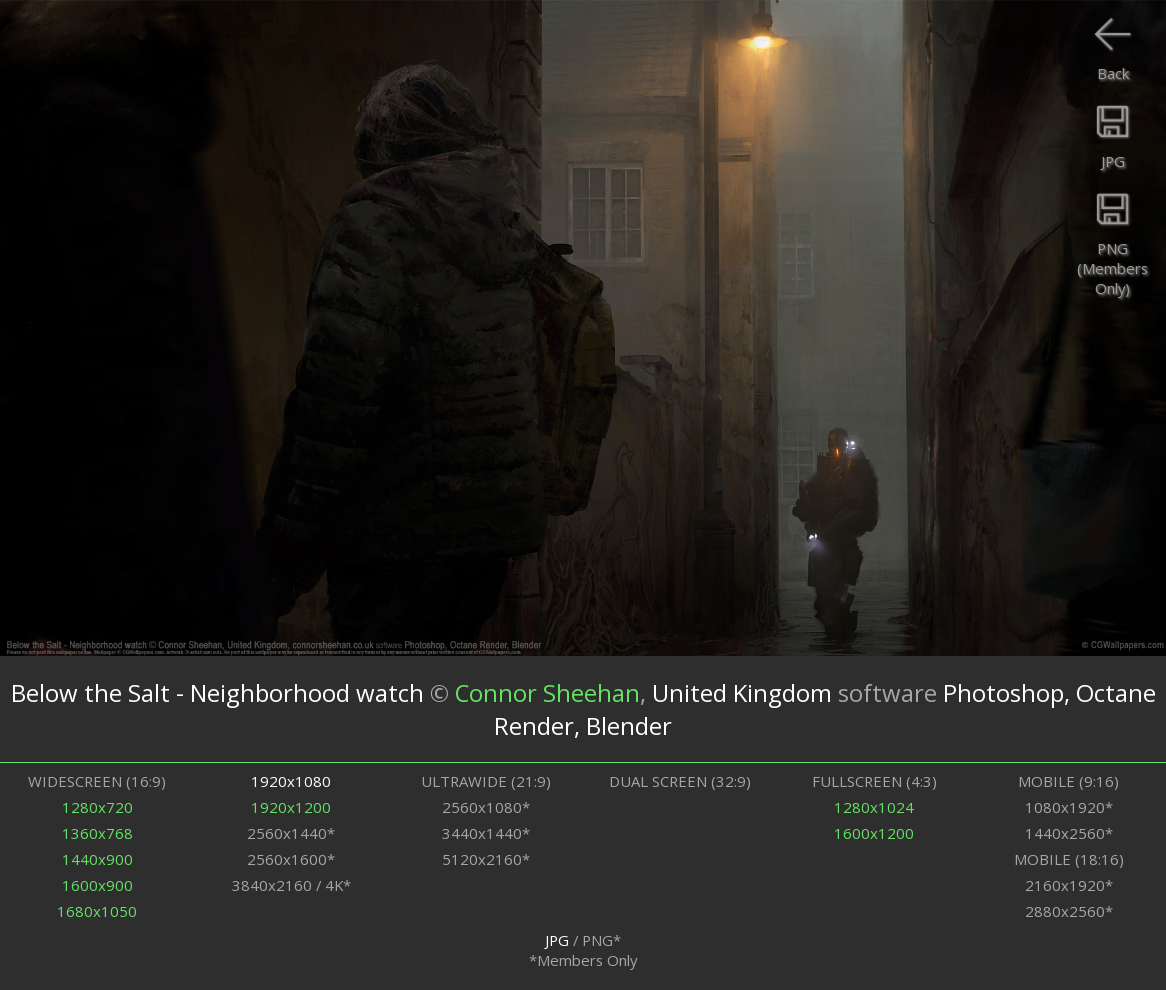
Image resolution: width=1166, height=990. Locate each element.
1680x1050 (97, 911)
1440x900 (97, 859)
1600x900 (97, 885)
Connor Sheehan (547, 692)
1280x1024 (874, 807)
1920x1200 (291, 807)
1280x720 (97, 807)
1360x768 (97, 833)
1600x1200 (874, 833)
